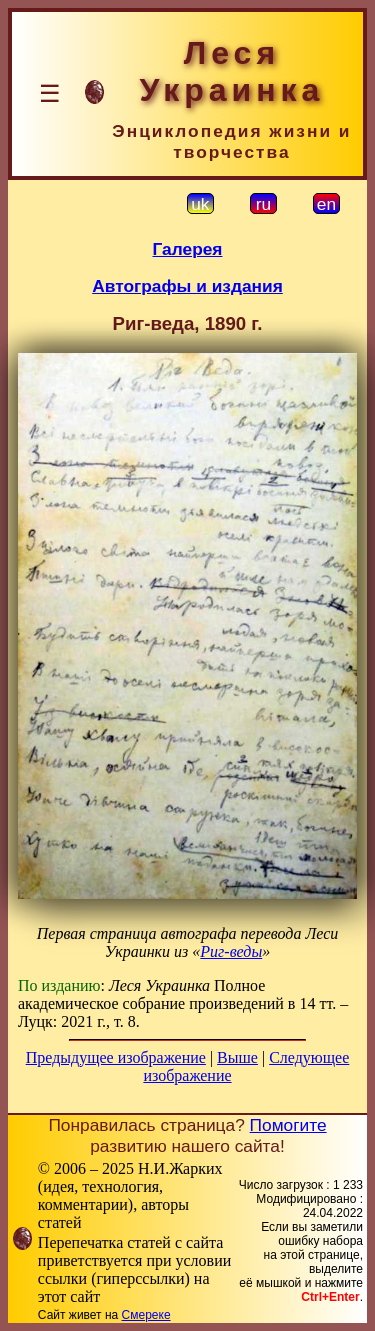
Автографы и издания (187, 286)
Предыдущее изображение (116, 1057)
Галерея (188, 249)
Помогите (288, 1125)
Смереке (146, 1315)
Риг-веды (231, 951)
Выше (237, 1057)
